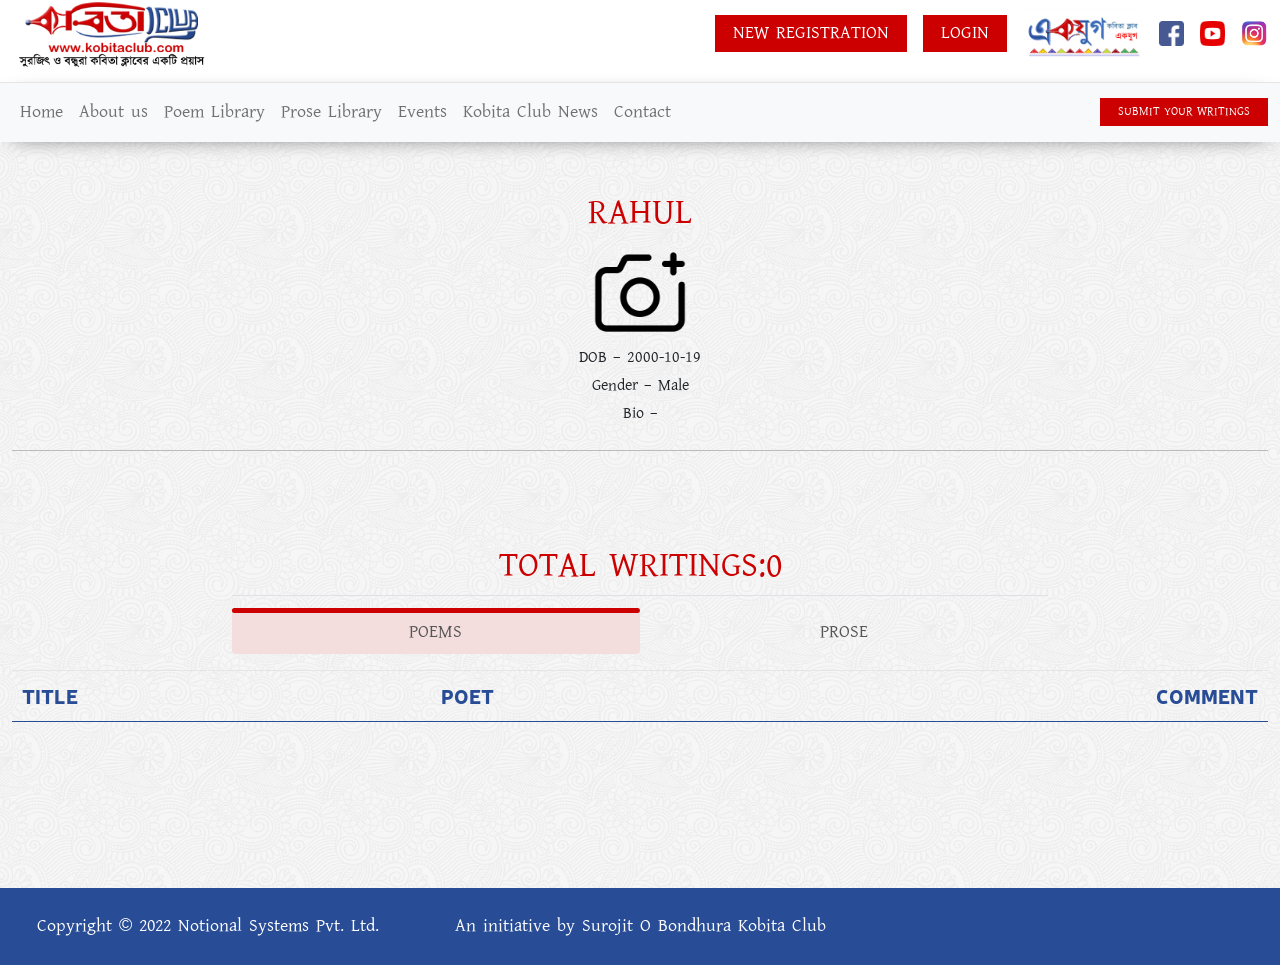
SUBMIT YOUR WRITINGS (1184, 111)
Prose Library (331, 112)
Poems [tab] (435, 632)
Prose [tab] (844, 632)
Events (422, 112)
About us (113, 112)
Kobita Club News (530, 112)
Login (965, 33)
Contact (642, 112)
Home (41, 112)
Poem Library (214, 112)
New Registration (811, 33)
